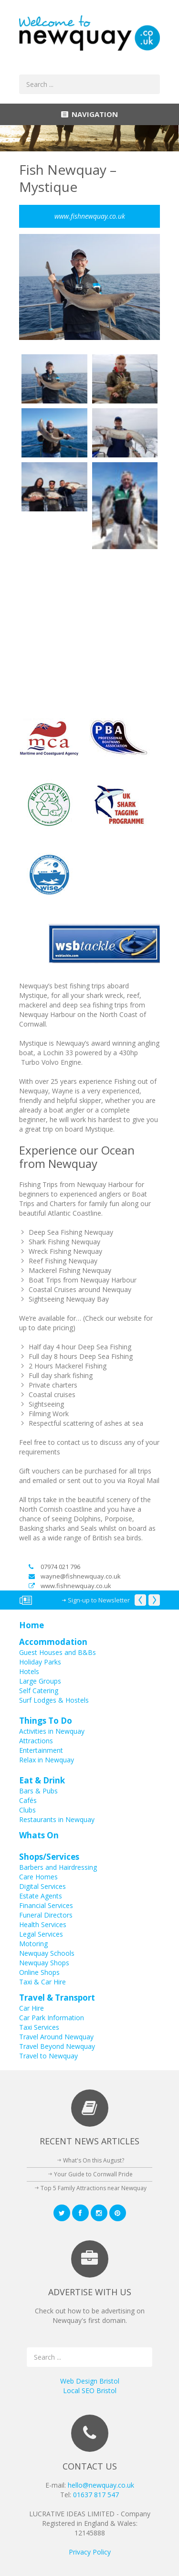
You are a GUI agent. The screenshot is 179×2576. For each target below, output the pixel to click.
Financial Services (46, 1905)
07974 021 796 (54, 1566)
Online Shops (39, 1972)
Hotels (29, 1671)
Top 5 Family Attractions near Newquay (94, 2188)
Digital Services (42, 1886)
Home (31, 1625)
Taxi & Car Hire (42, 1981)
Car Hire (31, 2008)
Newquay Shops (44, 1962)
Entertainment (41, 1750)
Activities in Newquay (51, 1731)
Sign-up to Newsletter (99, 1600)
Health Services (42, 1924)
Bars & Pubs (38, 1790)
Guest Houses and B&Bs (57, 1652)
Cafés (28, 1800)
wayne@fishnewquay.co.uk (75, 1576)
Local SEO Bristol (89, 2390)
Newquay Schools (46, 1953)
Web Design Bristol (89, 2380)
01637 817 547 (96, 2494)
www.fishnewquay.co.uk (70, 1585)
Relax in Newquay (46, 1759)
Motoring (33, 1943)
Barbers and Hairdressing (58, 1867)
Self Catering (38, 1690)
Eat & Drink (42, 1780)
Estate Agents (40, 1895)
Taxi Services (39, 2027)
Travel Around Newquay (56, 2036)
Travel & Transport (57, 1997)
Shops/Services (49, 1856)
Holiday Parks (40, 1661)
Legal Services (41, 1934)
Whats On (39, 1835)
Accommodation (53, 1641)
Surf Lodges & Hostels (54, 1700)
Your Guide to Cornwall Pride (93, 2174)
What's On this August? (93, 2160)
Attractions (36, 1740)
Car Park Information (51, 2017)
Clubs (27, 1809)
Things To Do (45, 1720)
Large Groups (40, 1681)
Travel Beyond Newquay (57, 2046)
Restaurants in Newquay (57, 1819)
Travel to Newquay (48, 2055)
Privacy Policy (90, 2551)
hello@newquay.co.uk (101, 2485)
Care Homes (38, 1876)
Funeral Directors (46, 1914)
